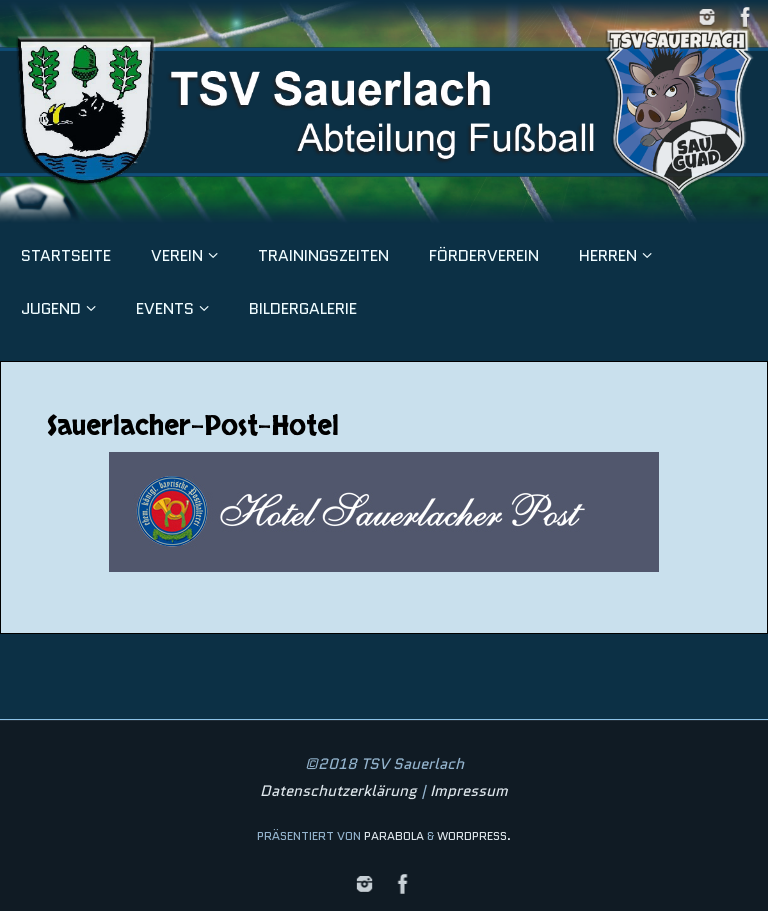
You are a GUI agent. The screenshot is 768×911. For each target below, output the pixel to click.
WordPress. (474, 835)
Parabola (394, 835)
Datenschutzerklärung (338, 791)
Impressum (469, 791)
